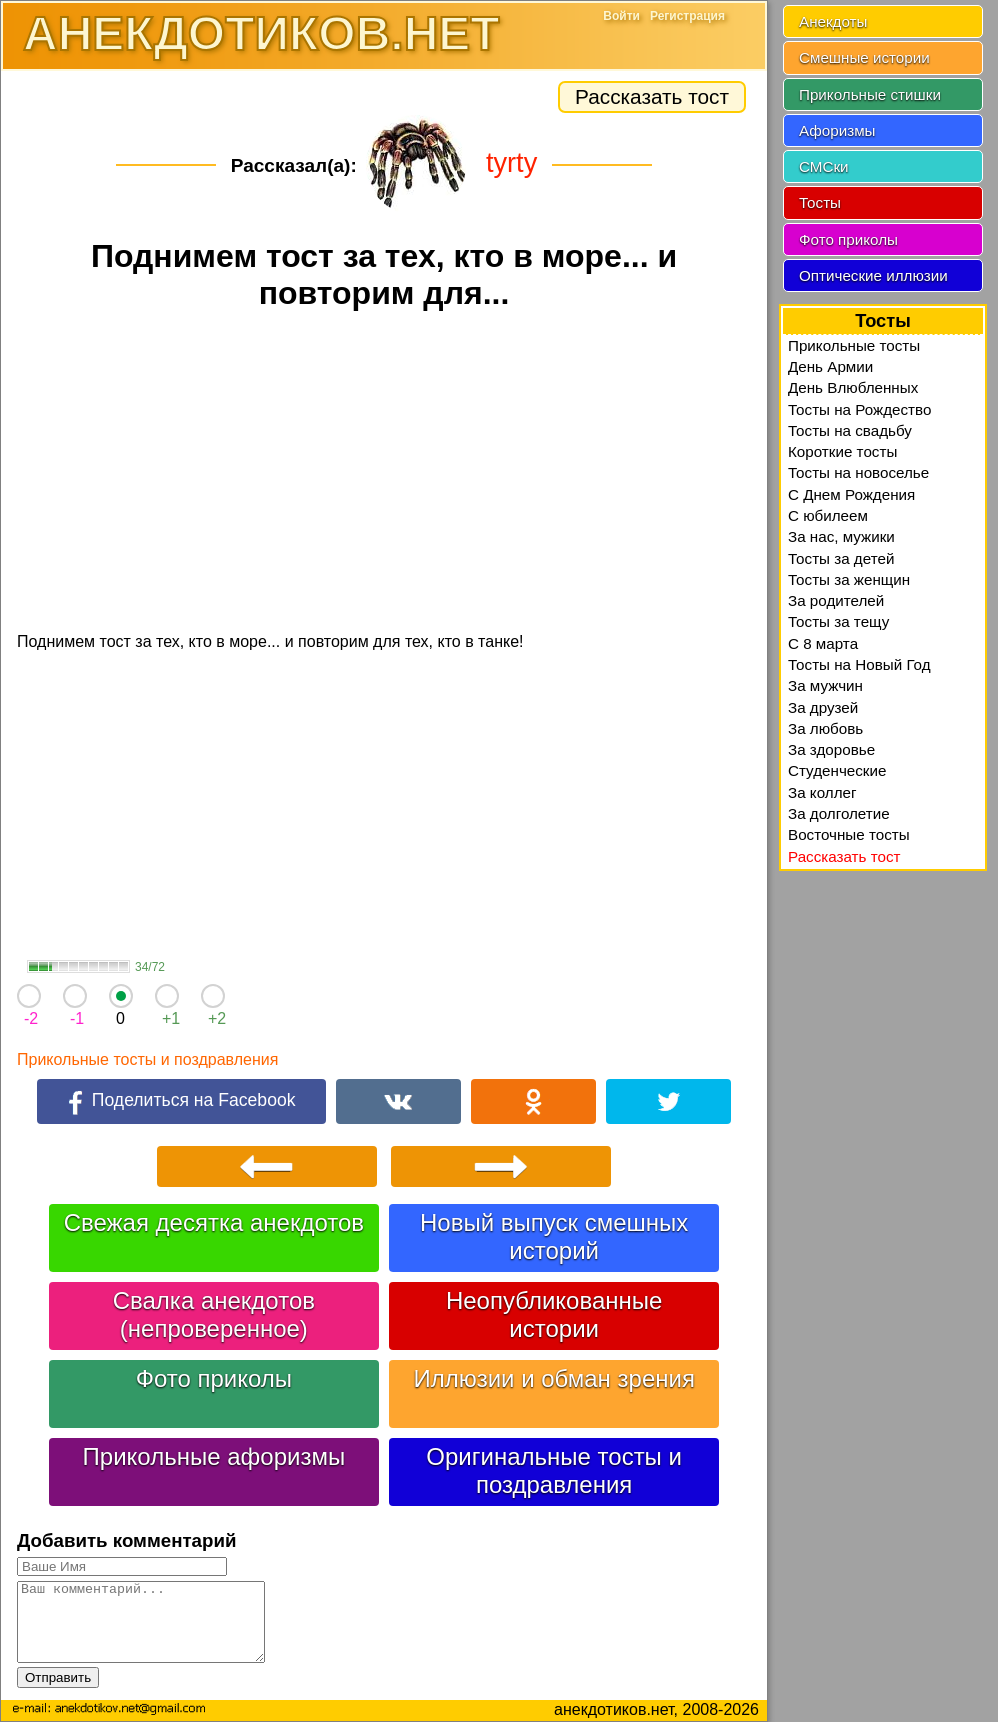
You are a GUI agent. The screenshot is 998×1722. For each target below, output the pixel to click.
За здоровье (831, 749)
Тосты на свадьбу (850, 430)
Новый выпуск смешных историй (554, 1236)
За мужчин (825, 685)
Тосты (820, 202)
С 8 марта (823, 643)
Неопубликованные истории (554, 1314)
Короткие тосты (842, 451)
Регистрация (687, 16)
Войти (621, 16)
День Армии (830, 366)
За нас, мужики (841, 536)
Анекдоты (833, 21)
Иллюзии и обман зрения (554, 1378)
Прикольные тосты (854, 345)
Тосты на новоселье (858, 472)
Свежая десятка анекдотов (214, 1222)
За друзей (823, 707)
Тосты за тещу (838, 621)
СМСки (824, 166)
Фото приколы (214, 1378)
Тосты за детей (841, 558)
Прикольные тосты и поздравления (147, 1059)
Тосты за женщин (849, 579)
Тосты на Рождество (859, 409)
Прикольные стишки (870, 94)
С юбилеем (828, 515)
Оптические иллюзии (873, 275)
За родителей (836, 600)
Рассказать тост (652, 96)
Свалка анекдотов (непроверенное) (214, 1314)
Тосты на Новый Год (859, 664)
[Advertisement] (384, 474)
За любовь (825, 728)
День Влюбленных (853, 387)
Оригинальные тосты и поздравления (554, 1470)
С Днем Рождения (851, 494)
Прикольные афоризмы (214, 1456)
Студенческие (837, 770)
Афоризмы (837, 130)
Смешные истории (864, 57)
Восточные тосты (849, 834)
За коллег (822, 792)
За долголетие (839, 813)
